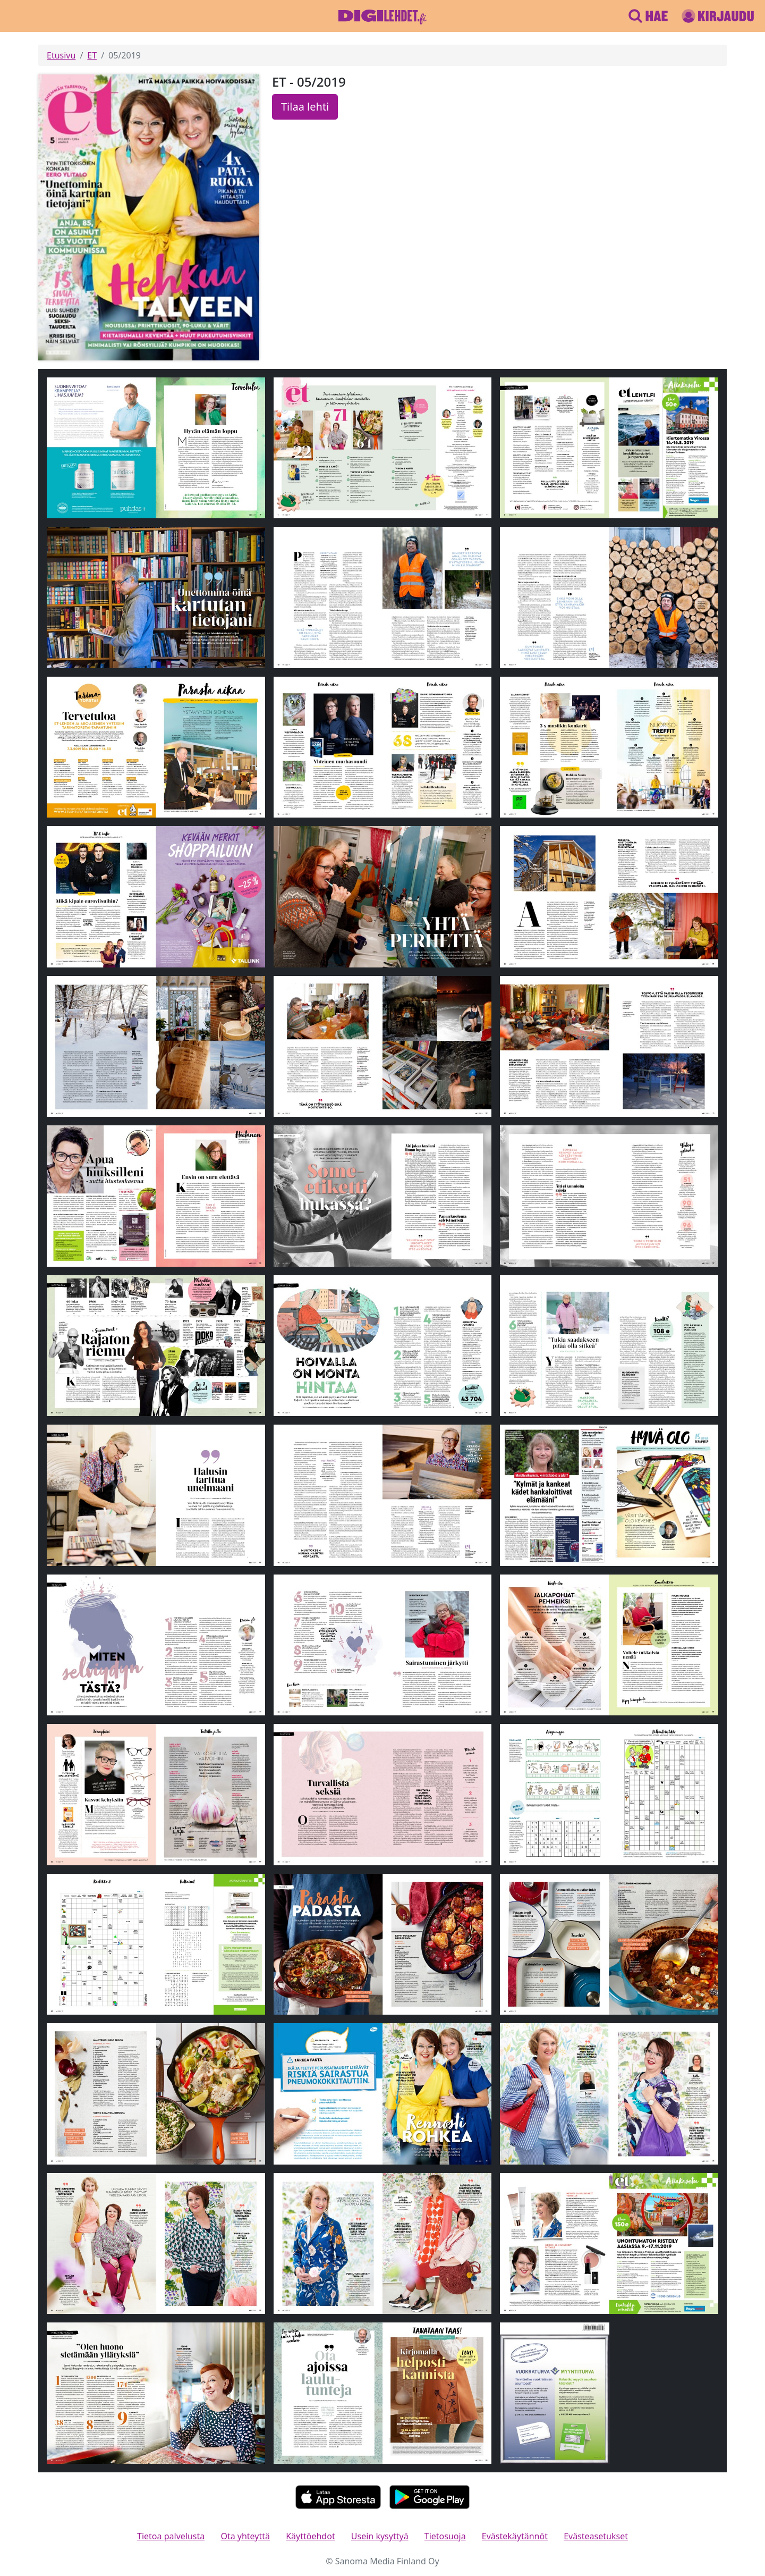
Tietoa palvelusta (171, 2536)
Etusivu (61, 55)
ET (92, 55)
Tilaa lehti (305, 106)
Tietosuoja (445, 2536)
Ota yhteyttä (245, 2536)
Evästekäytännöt (515, 2536)
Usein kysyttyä (380, 2536)
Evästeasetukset (596, 2536)
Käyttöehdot (310, 2536)
